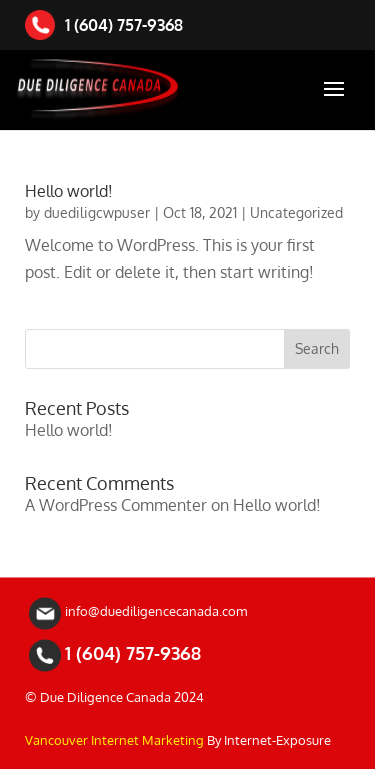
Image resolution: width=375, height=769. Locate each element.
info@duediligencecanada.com (156, 611)
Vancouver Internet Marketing (114, 740)
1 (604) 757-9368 (104, 25)
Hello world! (69, 191)
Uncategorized (296, 212)
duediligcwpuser (97, 212)
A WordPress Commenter (116, 505)
